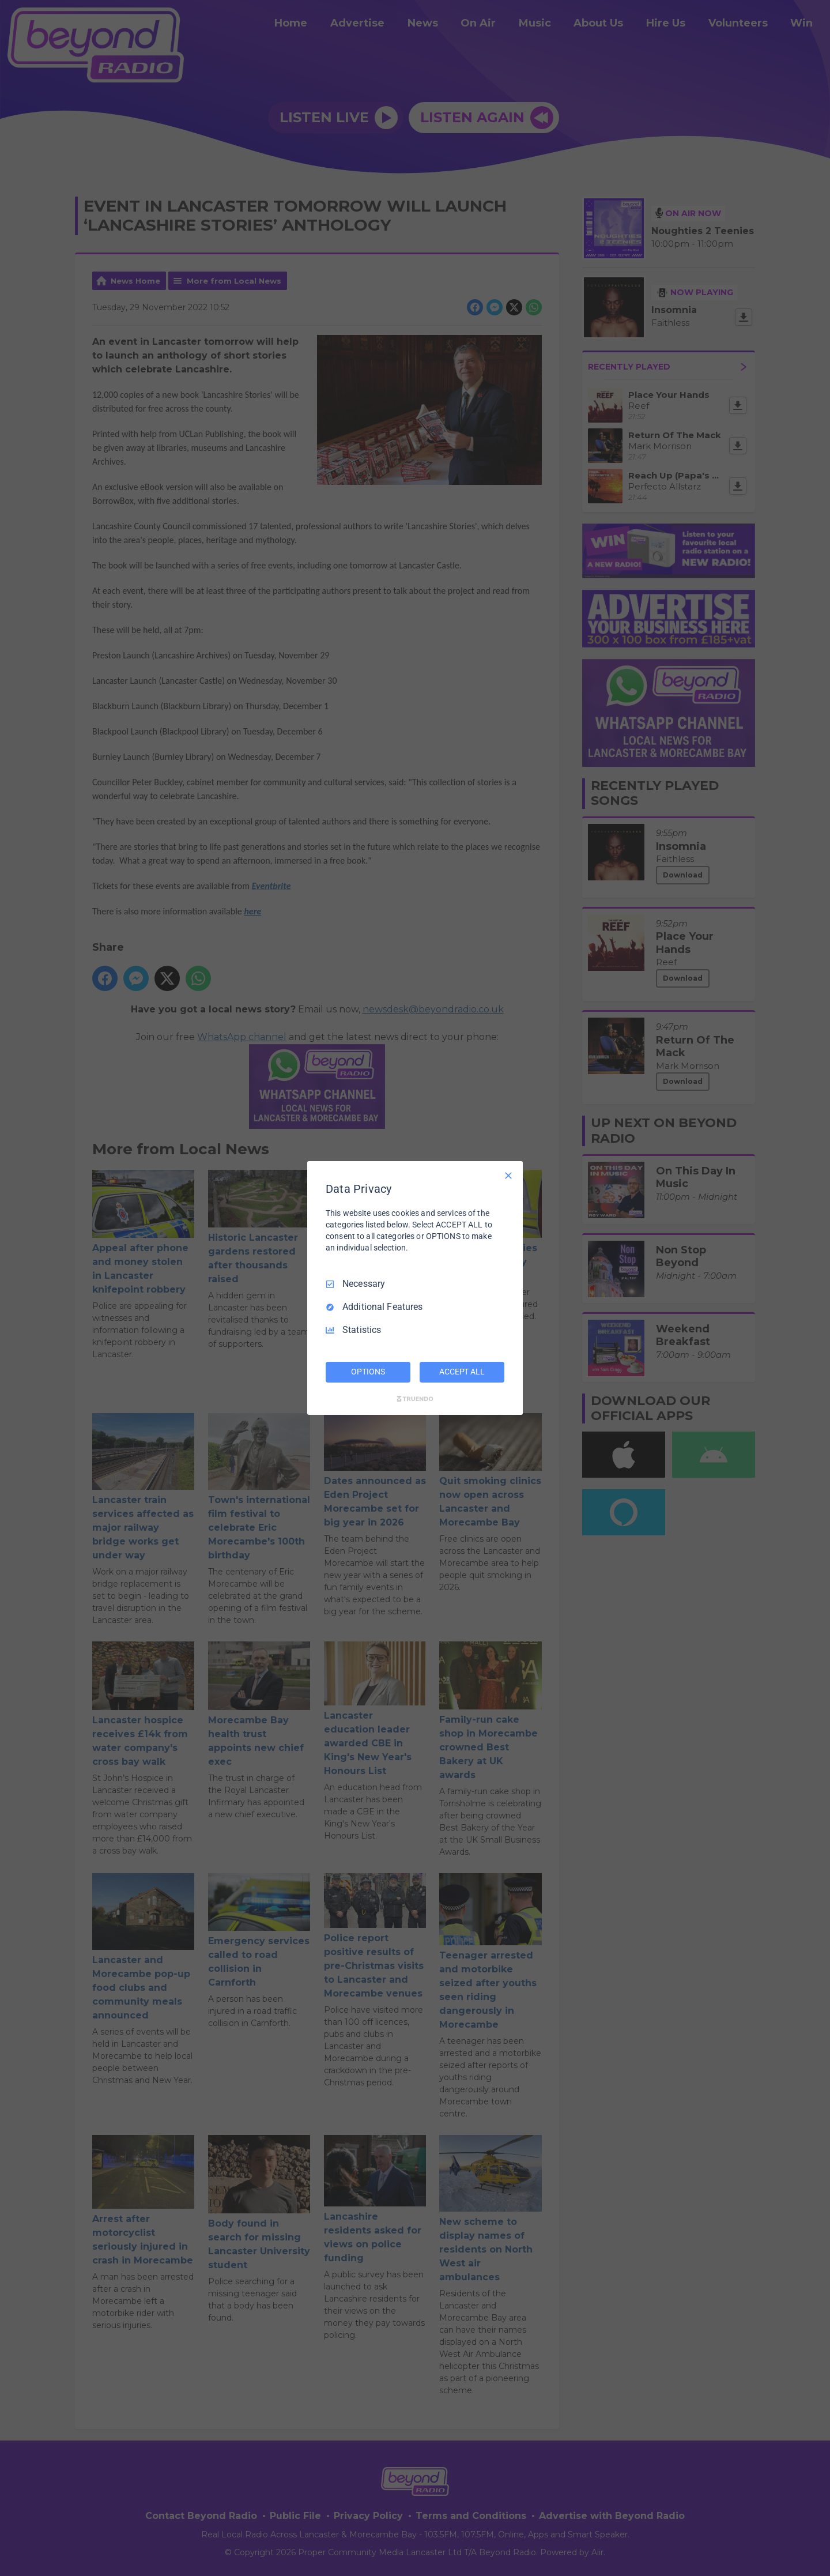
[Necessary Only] (508, 1175)
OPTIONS (367, 1371)
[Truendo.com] (415, 1398)
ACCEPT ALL (462, 1371)
